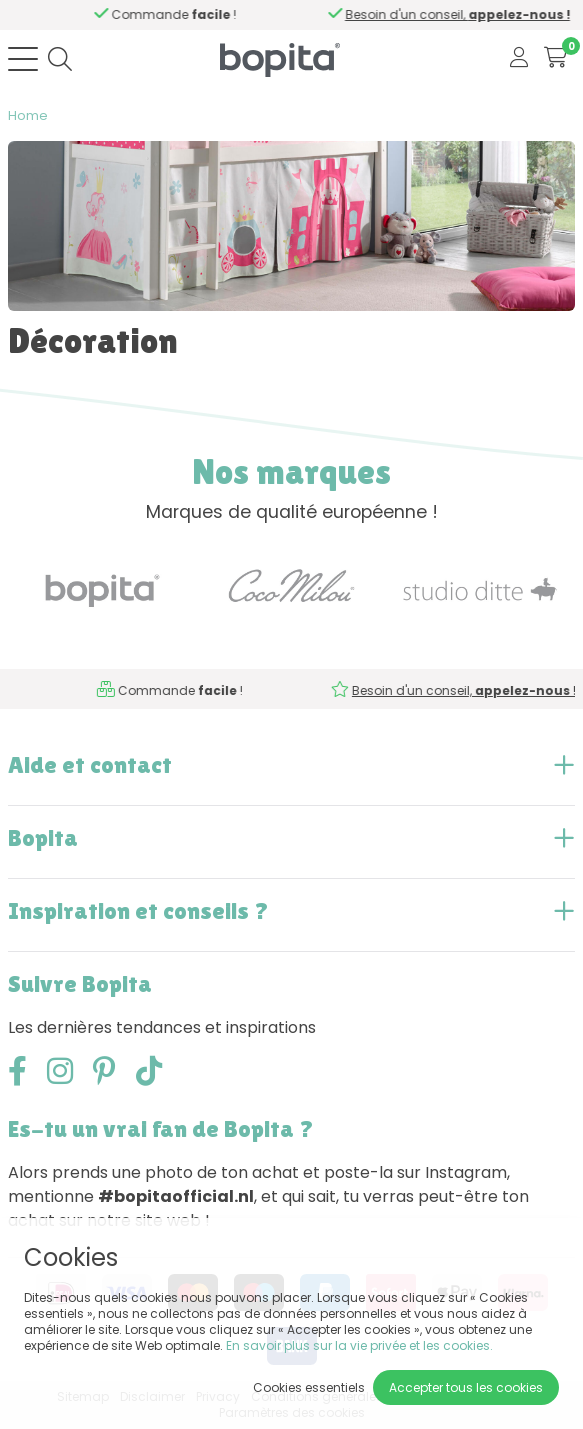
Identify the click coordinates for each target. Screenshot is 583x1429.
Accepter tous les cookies (466, 1387)
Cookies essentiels (309, 1387)
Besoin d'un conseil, (178, 14)
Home (28, 115)
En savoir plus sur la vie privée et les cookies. (359, 1345)
